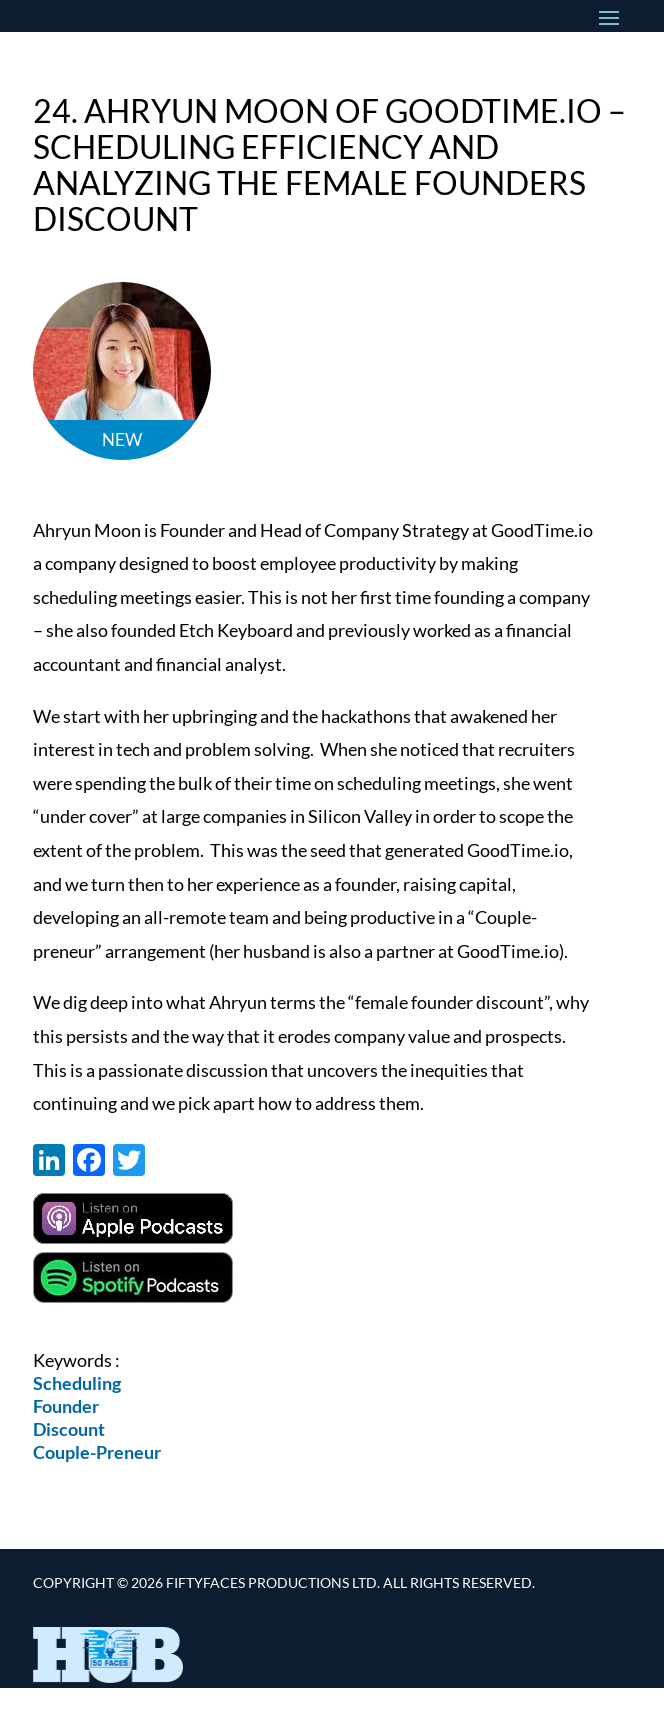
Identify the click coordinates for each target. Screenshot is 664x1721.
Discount (69, 1429)
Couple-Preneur (97, 1452)
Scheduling (77, 1383)
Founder (66, 1406)
